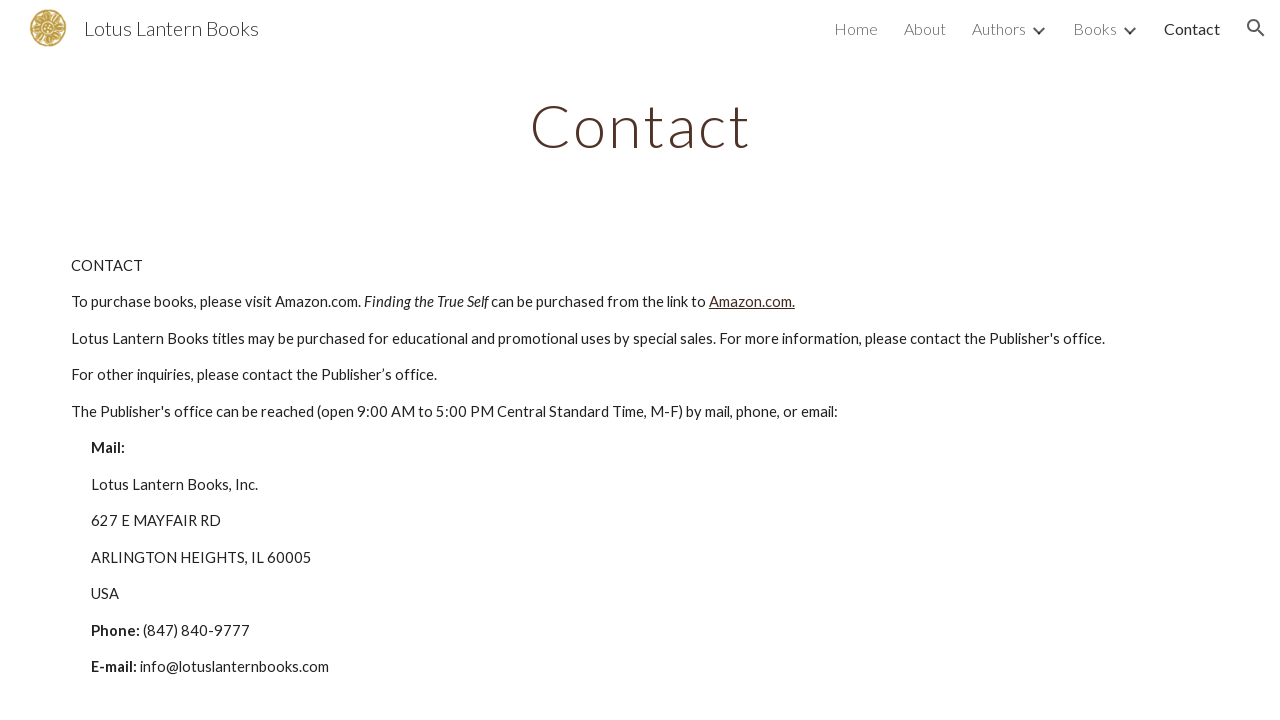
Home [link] (856, 28)
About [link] (925, 28)
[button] (1256, 28)
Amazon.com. (752, 301)
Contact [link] (1192, 28)
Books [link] (1095, 28)
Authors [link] (999, 28)
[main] (640, 125)
